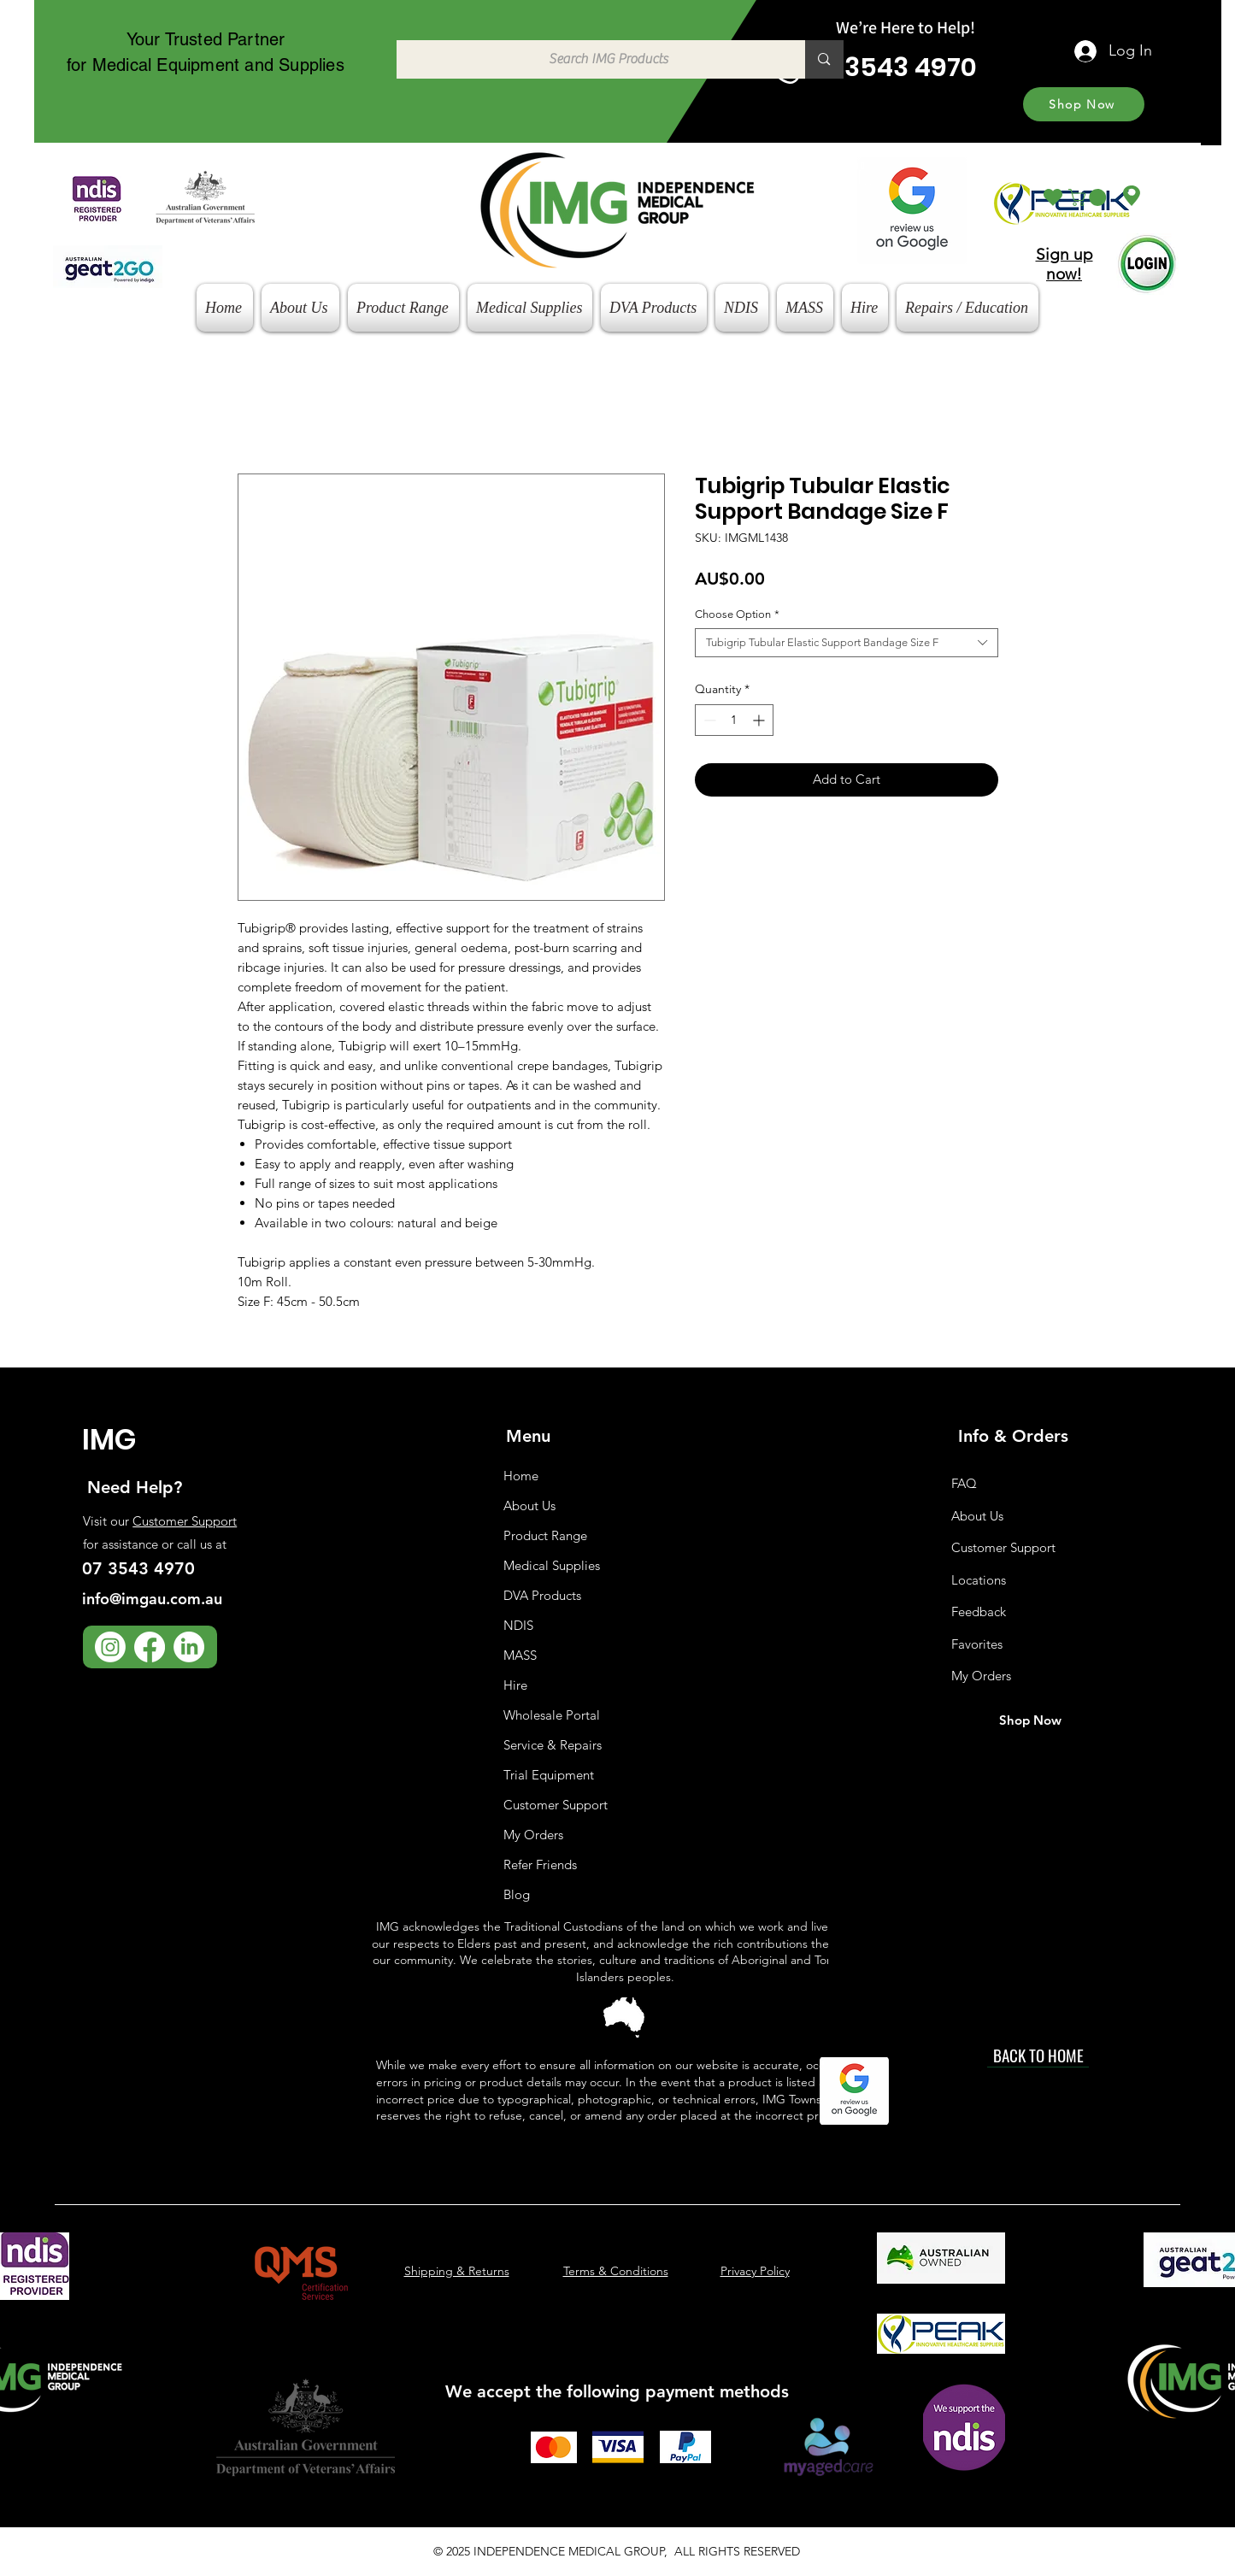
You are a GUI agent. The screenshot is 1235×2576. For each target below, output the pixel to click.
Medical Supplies (551, 1565)
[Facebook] (149, 1647)
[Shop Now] (1083, 104)
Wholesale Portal (551, 1715)
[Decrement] (708, 720)
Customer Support (184, 1521)
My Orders (533, 1834)
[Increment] (760, 720)
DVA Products (542, 1595)
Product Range (545, 1535)
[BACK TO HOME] (1038, 2054)
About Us (529, 1505)
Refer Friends (540, 1864)
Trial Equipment (548, 1775)
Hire (515, 1685)
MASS (520, 1655)
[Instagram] (110, 1647)
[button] (1089, 197)
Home (520, 1475)
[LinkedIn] (188, 1647)
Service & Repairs (552, 1745)
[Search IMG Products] (592, 59)
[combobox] (846, 642)
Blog (516, 1894)
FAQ (964, 1483)
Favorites (977, 1644)
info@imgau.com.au (152, 1599)
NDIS (518, 1625)
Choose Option (737, 614)
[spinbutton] (734, 720)
